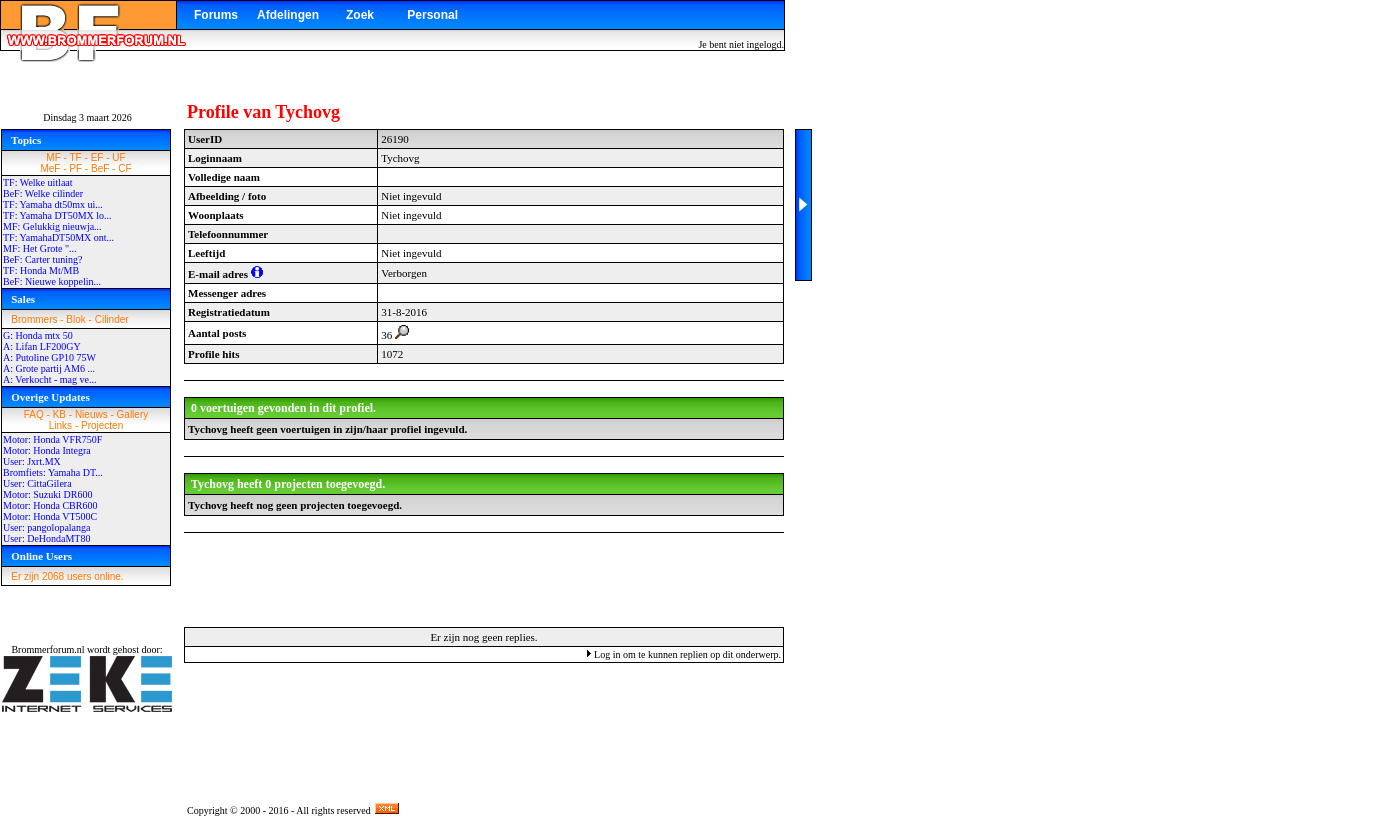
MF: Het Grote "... (40, 248)
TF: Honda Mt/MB (41, 270)
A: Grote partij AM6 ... (49, 368)
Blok (75, 319)
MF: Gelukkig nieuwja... (52, 226)
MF (53, 157)
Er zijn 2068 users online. (67, 576)
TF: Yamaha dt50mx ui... (53, 204)
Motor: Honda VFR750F (52, 439)
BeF (100, 168)
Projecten (102, 425)
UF (118, 157)
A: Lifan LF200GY (42, 346)
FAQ (34, 414)
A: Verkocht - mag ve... (49, 379)
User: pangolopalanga (46, 527)
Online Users (41, 556)
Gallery (133, 414)
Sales (23, 299)
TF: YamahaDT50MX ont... (58, 237)
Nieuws (91, 414)
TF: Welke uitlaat (38, 182)
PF (75, 168)
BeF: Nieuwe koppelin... (52, 281)
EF (97, 157)
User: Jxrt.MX (32, 461)
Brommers (34, 319)
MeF (50, 168)
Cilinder (112, 319)
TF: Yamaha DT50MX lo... (57, 215)
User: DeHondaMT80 (46, 538)
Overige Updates (50, 397)
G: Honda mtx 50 (38, 335)
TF (76, 157)
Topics (26, 140)
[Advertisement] (484, 579)
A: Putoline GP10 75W (49, 357)
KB (59, 414)
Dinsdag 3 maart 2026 (87, 117)
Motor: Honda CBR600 (50, 505)
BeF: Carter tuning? (42, 259)
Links (60, 425)
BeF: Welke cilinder (43, 193)
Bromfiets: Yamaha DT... (53, 472)
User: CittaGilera (37, 483)
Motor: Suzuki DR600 (47, 494)
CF (124, 168)
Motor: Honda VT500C (50, 516)
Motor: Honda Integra (47, 450)
